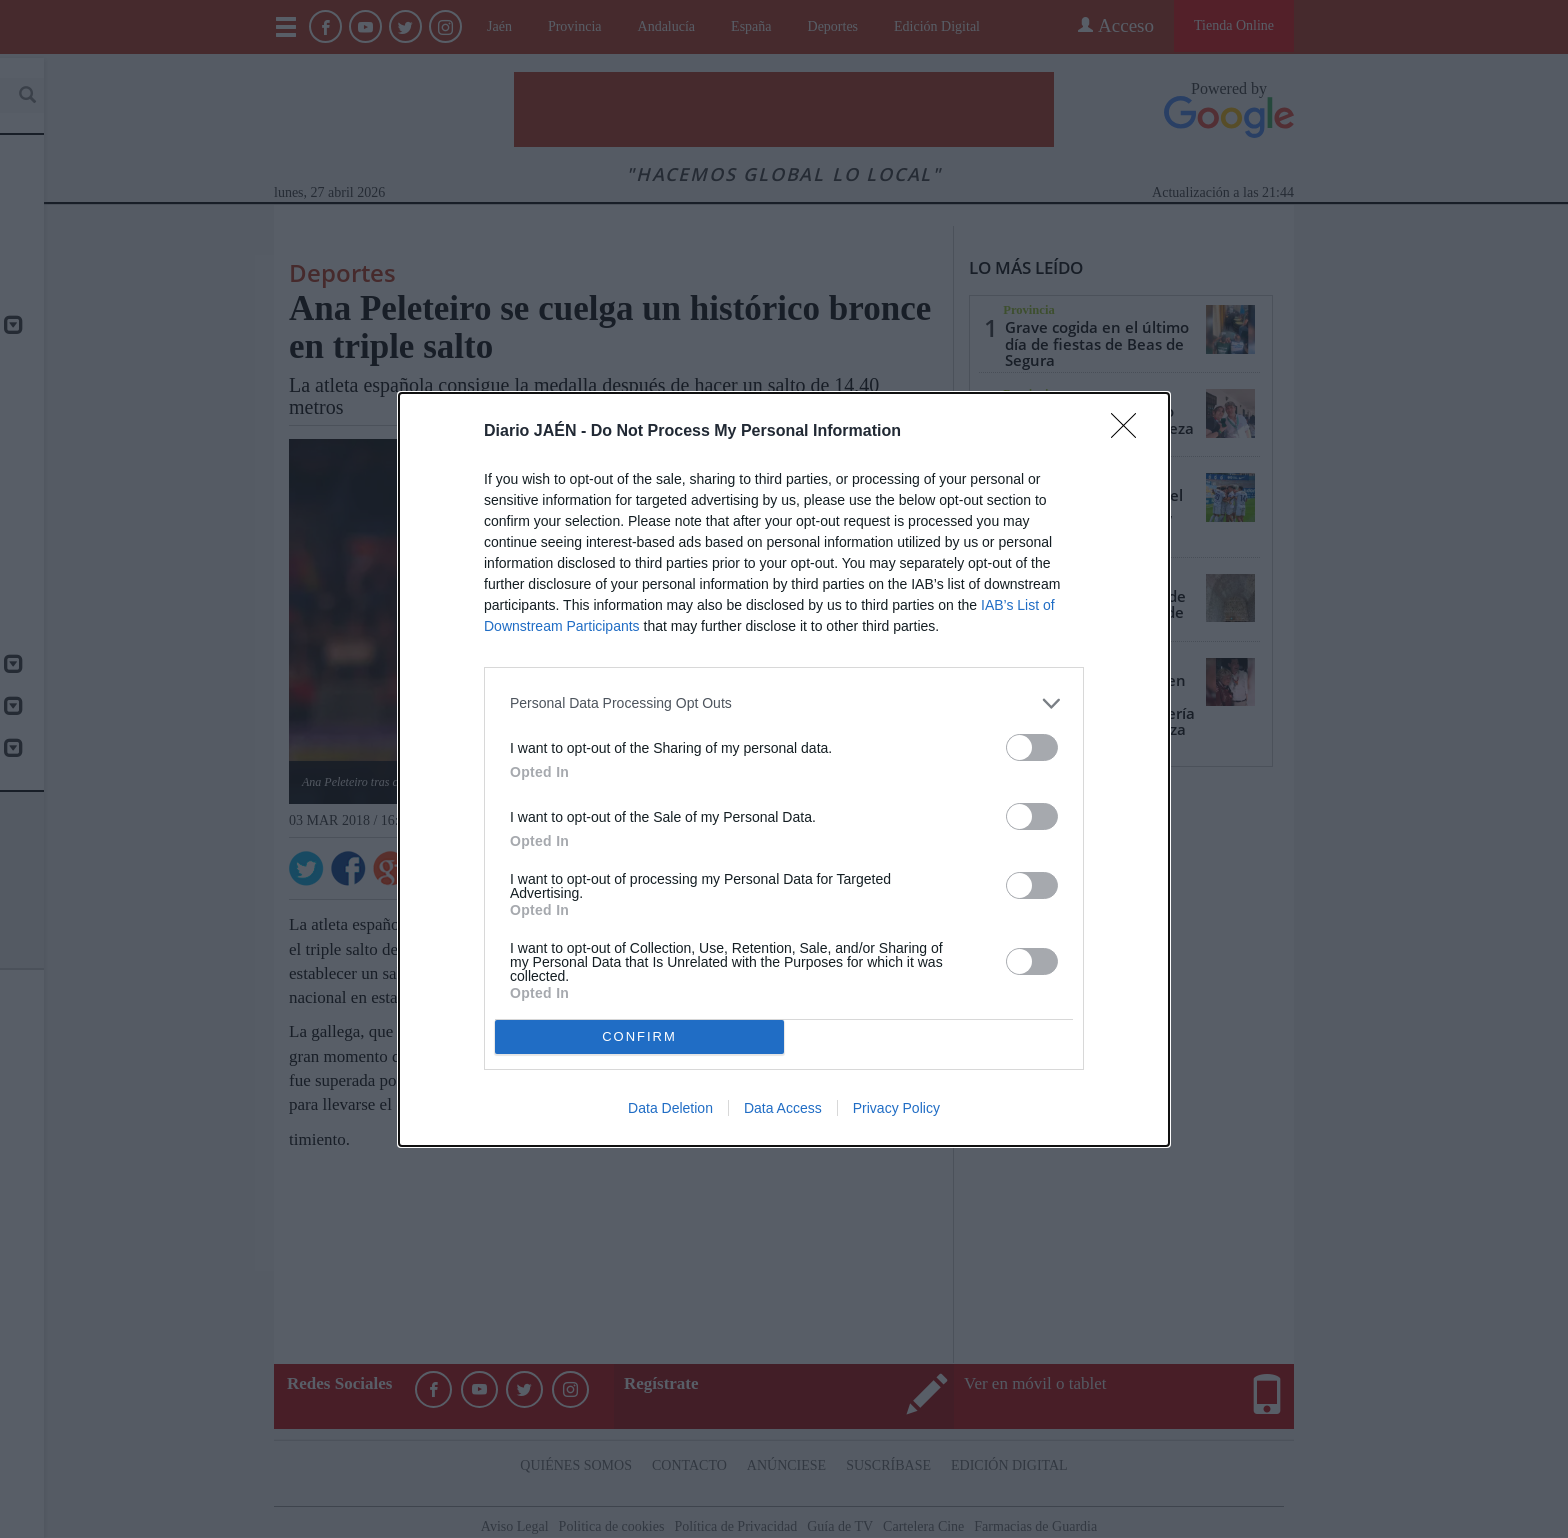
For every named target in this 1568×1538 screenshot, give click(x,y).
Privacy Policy (896, 1108)
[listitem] (784, 703)
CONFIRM (639, 1036)
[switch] (1032, 747)
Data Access (783, 1108)
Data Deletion (670, 1108)
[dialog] (784, 769)
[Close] (1130, 432)
